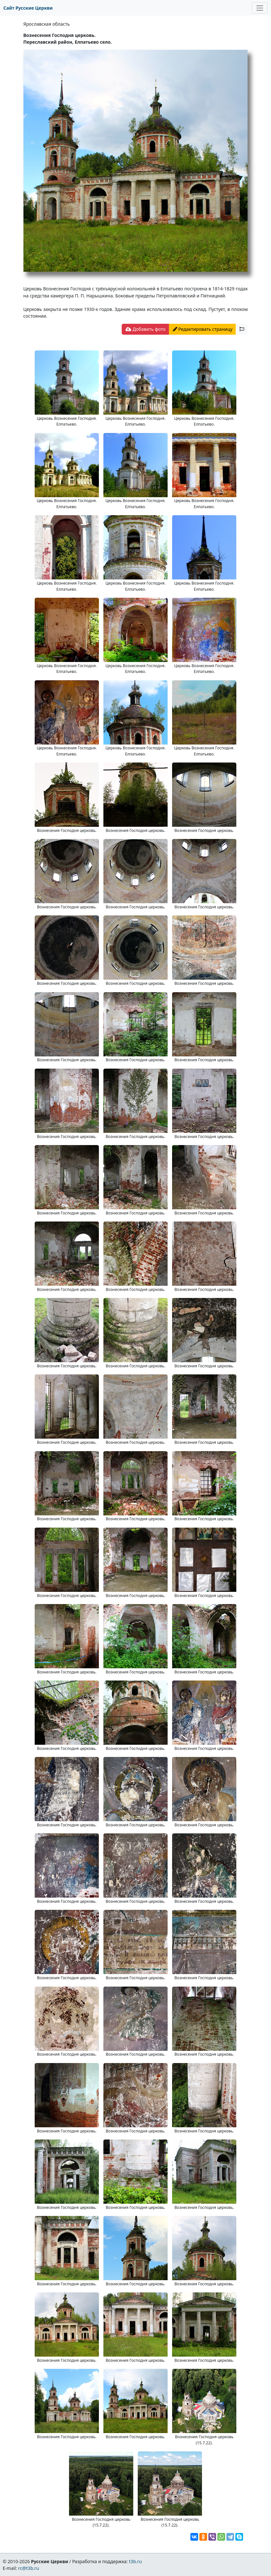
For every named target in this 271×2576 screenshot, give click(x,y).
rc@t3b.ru (28, 2568)
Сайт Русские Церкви (28, 8)
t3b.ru (135, 2561)
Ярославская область (46, 24)
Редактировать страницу (202, 329)
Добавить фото (145, 329)
